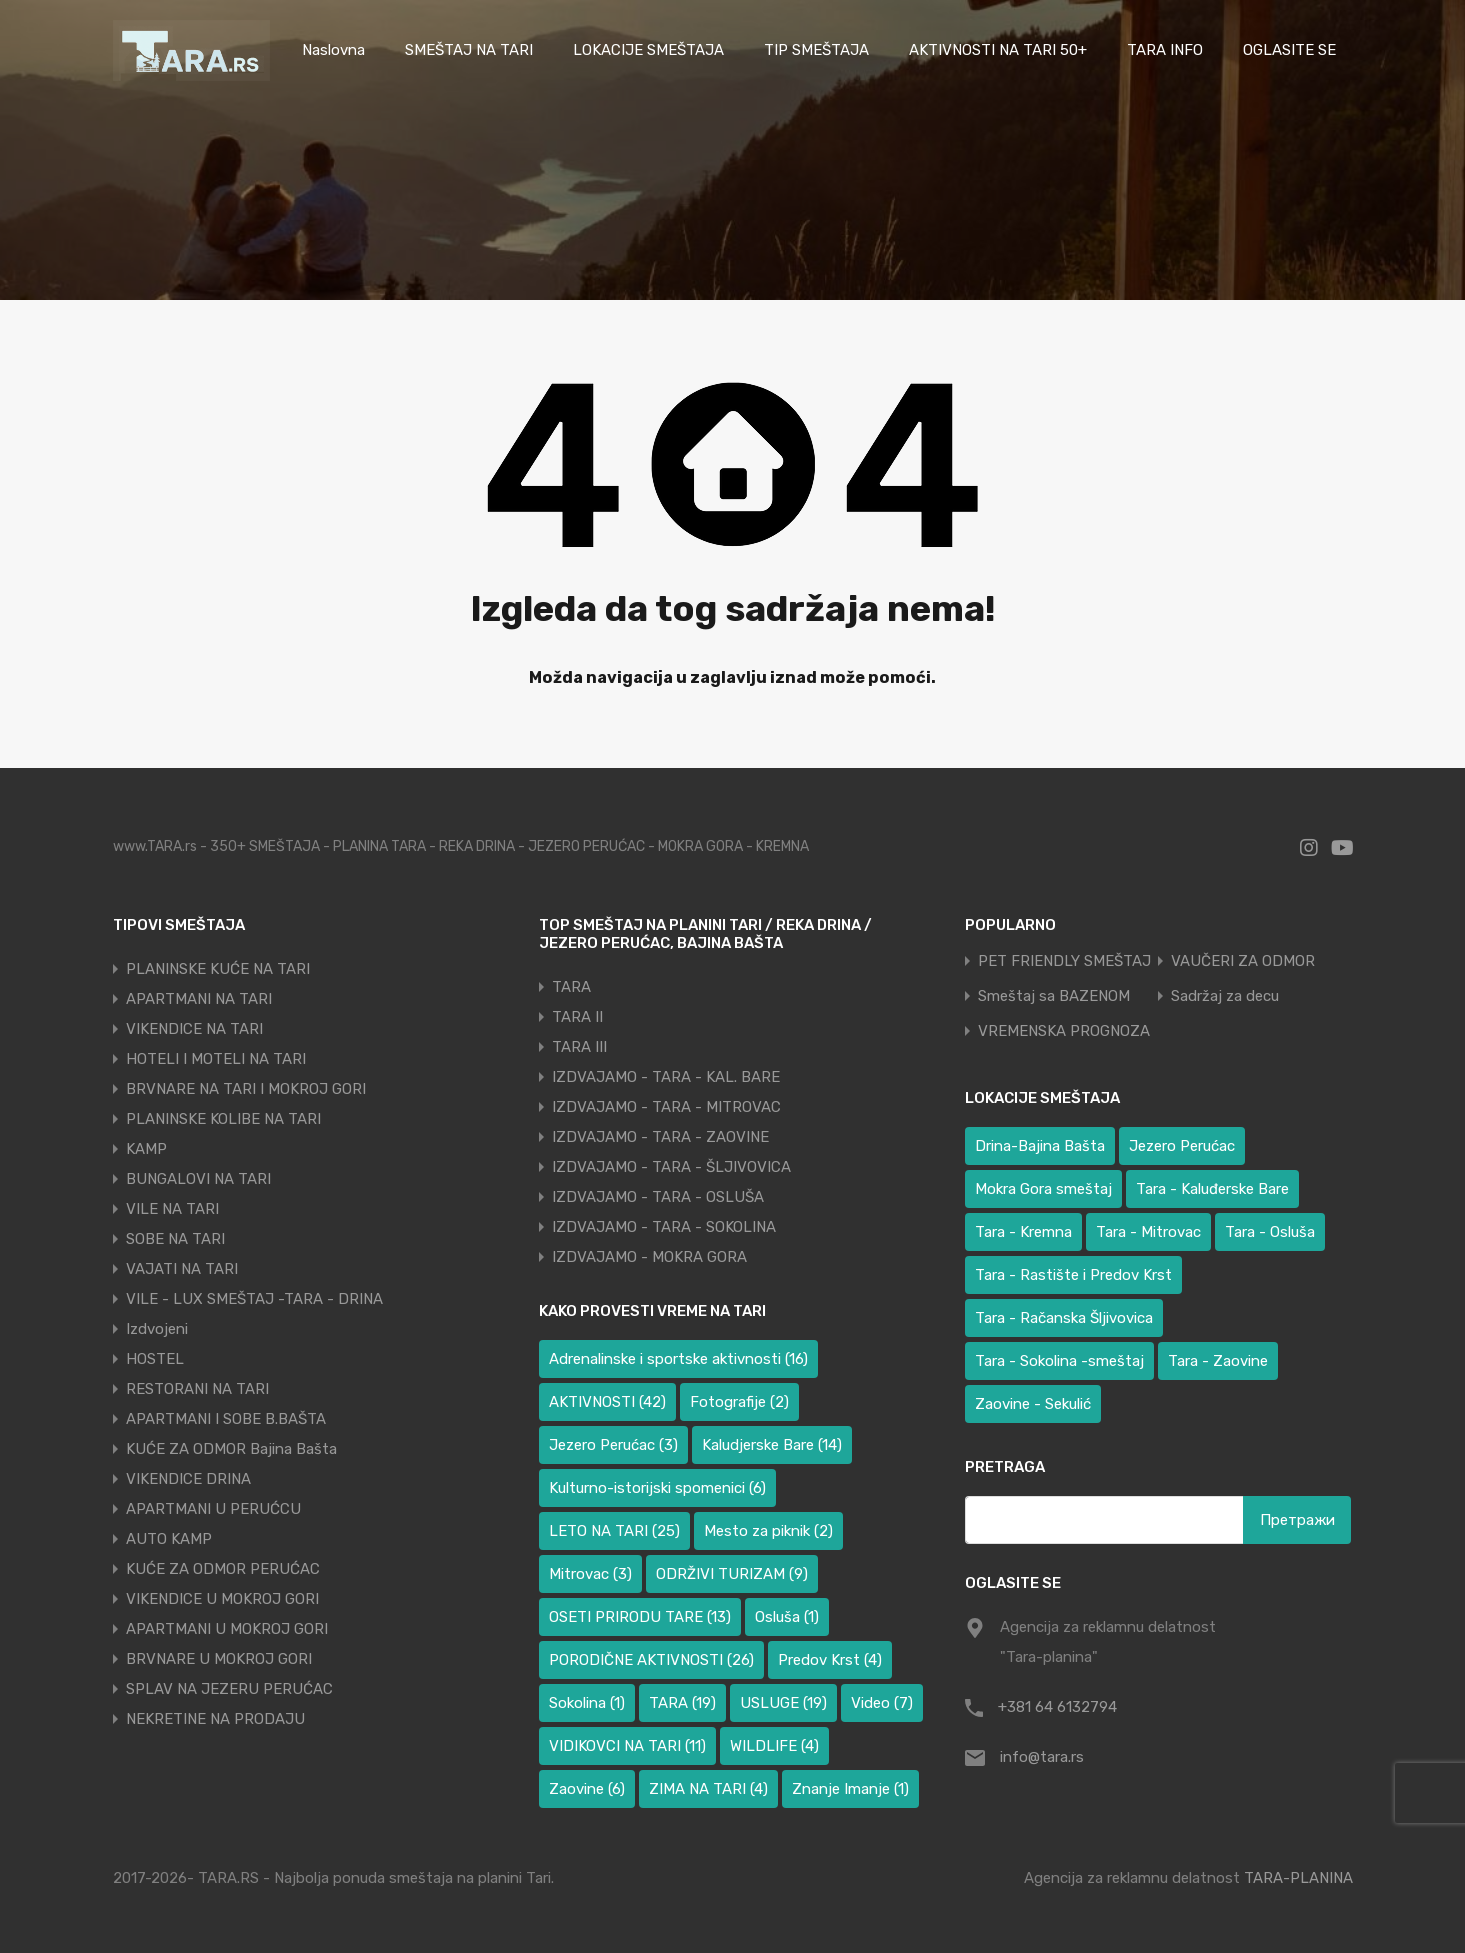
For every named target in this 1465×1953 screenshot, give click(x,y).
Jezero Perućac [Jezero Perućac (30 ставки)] (1182, 1146)
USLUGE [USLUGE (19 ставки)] (783, 1703)
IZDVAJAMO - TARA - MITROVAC (666, 1107)
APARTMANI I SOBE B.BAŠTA (226, 1419)
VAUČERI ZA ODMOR (1243, 961)
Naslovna (333, 50)
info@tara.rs (1042, 1757)
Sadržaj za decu (1225, 996)
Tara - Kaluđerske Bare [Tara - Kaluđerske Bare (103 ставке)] (1212, 1189)
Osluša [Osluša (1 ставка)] (787, 1617)
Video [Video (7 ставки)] (882, 1703)
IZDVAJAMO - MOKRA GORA (649, 1257)
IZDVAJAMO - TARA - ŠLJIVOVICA (671, 1167)
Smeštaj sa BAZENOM (1054, 996)
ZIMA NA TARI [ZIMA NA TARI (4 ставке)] (708, 1789)
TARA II (577, 1017)
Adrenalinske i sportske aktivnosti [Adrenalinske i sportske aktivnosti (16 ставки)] (678, 1359)
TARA (571, 987)
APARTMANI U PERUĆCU (213, 1509)
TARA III (579, 1047)
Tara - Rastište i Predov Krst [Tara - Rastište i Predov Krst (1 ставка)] (1073, 1275)
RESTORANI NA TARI (197, 1389)
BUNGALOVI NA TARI (198, 1179)
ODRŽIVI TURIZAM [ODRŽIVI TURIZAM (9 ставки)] (732, 1574)
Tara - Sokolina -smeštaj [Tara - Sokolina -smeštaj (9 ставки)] (1059, 1361)
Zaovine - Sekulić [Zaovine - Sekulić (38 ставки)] (1033, 1404)
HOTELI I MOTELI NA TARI (216, 1059)
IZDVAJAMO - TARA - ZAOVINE (660, 1137)
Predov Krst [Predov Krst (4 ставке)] (830, 1660)
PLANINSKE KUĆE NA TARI (218, 969)
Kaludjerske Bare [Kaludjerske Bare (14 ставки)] (772, 1445)
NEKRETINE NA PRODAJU (215, 1719)
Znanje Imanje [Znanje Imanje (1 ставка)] (850, 1789)
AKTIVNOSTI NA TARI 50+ (998, 50)
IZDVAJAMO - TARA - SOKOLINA (664, 1227)
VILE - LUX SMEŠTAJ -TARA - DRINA (254, 1299)
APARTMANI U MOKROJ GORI (227, 1629)
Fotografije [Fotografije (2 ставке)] (739, 1402)
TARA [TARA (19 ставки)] (682, 1703)
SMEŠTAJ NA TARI (469, 50)
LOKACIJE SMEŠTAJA (648, 50)
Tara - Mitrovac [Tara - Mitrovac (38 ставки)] (1148, 1232)
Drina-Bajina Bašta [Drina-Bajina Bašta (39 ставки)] (1040, 1146)
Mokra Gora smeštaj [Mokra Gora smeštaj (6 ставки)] (1043, 1189)
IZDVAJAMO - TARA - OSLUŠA (658, 1197)
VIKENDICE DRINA (188, 1479)
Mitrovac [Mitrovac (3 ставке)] (590, 1574)
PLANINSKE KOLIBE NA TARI (223, 1119)
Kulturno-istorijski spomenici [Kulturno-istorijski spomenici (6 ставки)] (657, 1488)
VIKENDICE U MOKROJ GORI (222, 1599)
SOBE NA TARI (175, 1239)
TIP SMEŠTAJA (816, 50)
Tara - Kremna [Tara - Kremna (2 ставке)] (1023, 1232)
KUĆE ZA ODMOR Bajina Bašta (231, 1449)
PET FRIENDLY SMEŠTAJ (1064, 961)
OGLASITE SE (1289, 50)
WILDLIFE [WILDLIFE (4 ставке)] (774, 1746)
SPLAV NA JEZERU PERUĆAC (229, 1689)
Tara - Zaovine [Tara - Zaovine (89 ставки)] (1218, 1361)
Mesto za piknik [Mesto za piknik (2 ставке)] (768, 1531)
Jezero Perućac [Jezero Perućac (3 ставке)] (613, 1445)
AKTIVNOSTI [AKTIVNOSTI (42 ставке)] (607, 1402)
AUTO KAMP (169, 1539)
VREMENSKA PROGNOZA (1064, 1031)
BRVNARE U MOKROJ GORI (219, 1659)
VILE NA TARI (172, 1209)
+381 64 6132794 (1057, 1707)
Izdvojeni (157, 1329)
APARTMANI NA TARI (199, 999)
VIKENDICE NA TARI (194, 1029)
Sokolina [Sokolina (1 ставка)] (587, 1703)
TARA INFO (1165, 50)
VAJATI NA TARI (182, 1269)
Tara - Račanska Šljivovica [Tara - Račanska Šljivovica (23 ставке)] (1064, 1318)
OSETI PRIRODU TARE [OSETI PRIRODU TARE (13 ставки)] (640, 1617)
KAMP (146, 1149)
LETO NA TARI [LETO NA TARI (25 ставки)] (614, 1531)
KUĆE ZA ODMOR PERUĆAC (223, 1569)
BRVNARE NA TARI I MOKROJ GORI (246, 1089)
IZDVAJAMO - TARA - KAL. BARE (666, 1077)
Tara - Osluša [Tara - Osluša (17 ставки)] (1270, 1232)
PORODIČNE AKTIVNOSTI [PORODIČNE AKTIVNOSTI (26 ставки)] (651, 1660)
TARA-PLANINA (1298, 1878)
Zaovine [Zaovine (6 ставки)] (587, 1789)
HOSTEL (155, 1359)
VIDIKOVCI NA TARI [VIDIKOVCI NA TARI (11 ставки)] (627, 1746)
